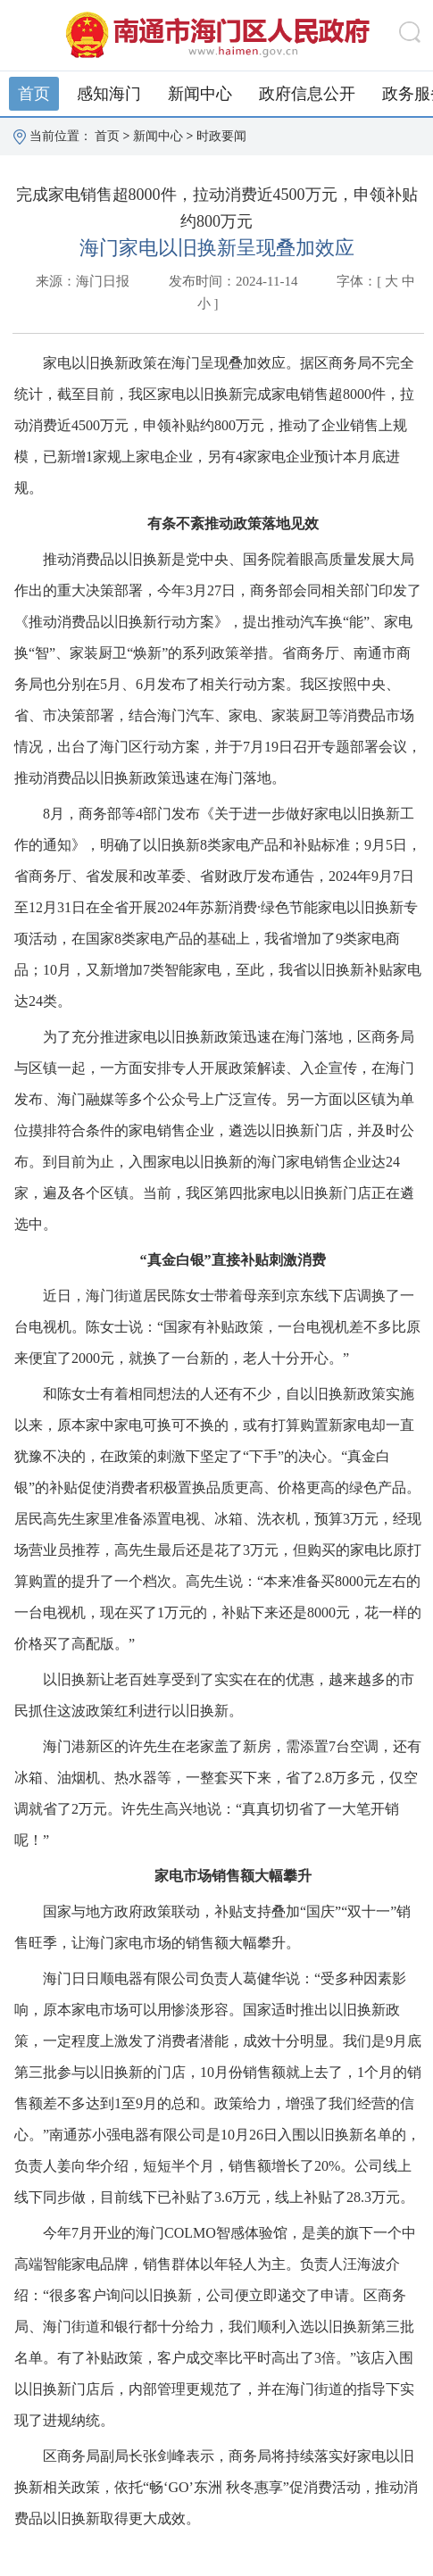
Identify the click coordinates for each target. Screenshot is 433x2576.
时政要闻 (221, 136)
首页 (34, 94)
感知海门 (109, 94)
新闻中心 (200, 94)
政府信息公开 (307, 94)
